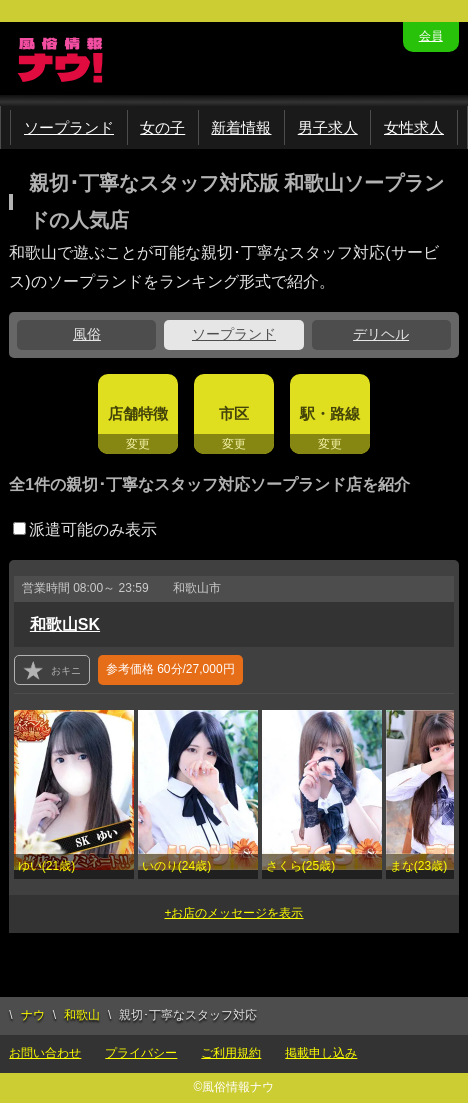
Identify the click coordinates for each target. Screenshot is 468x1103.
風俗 (87, 334)
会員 (431, 36)
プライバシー (141, 1053)
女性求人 (414, 127)
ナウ (33, 1015)
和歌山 (82, 1015)
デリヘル (381, 334)
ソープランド (69, 127)
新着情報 (241, 127)
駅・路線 (330, 413)
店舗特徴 (138, 413)
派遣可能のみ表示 (85, 529)
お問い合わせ (45, 1053)
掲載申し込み (321, 1053)
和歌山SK (65, 624)
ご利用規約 (231, 1053)
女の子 (162, 127)
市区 (234, 413)
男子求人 (328, 127)
